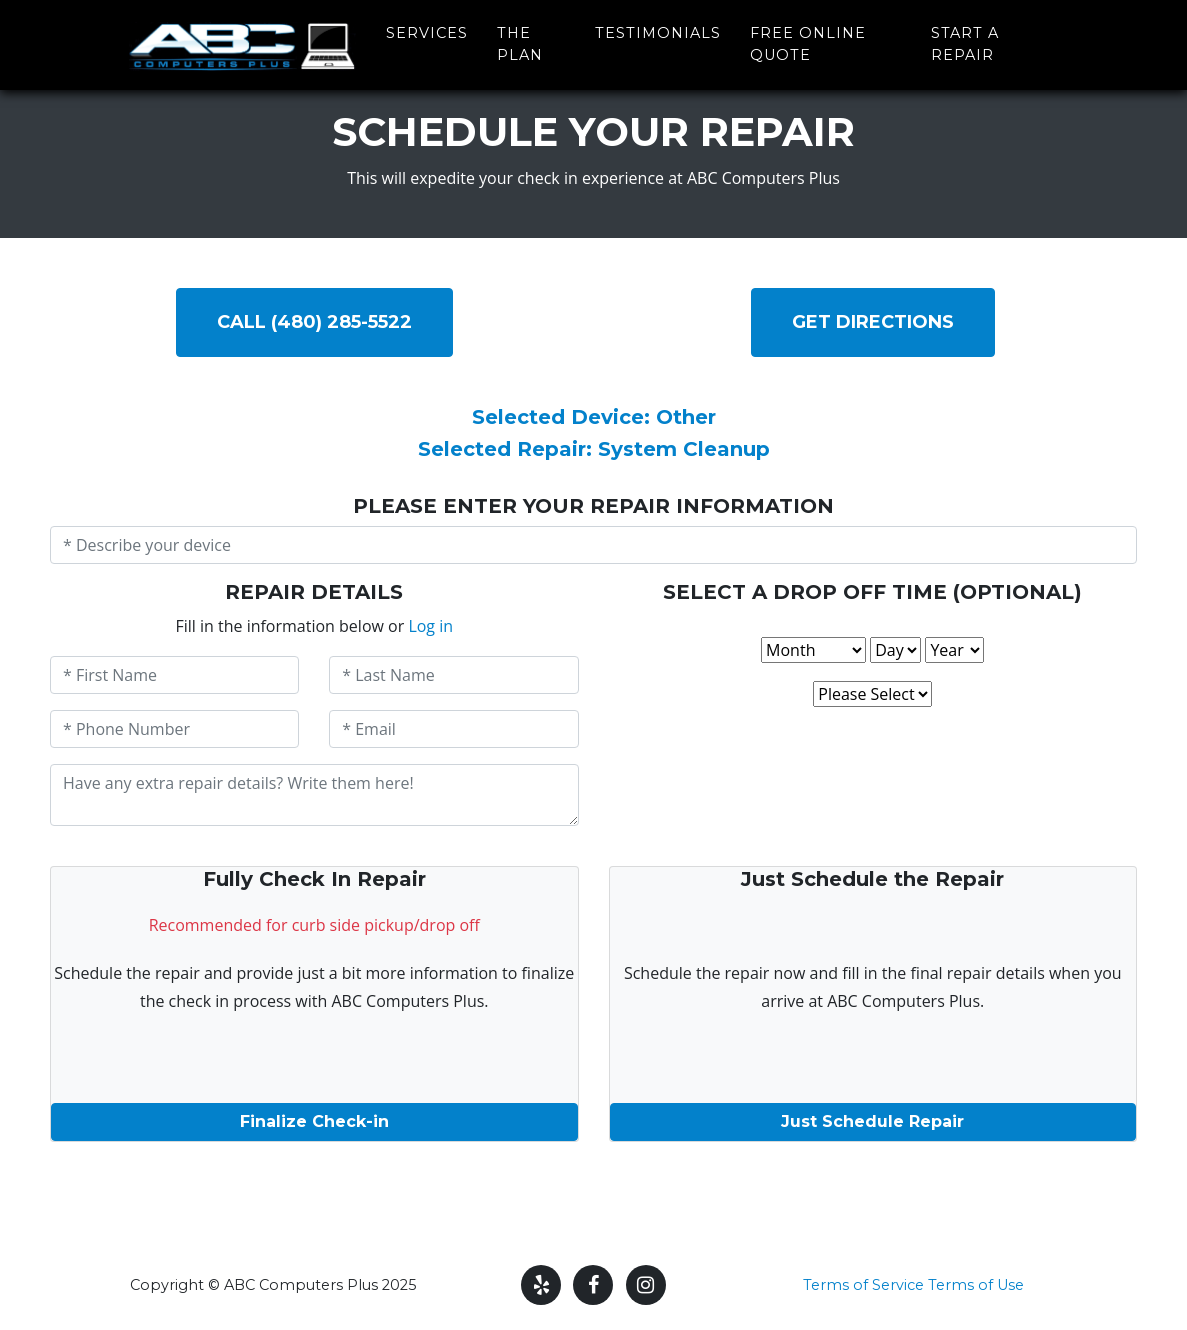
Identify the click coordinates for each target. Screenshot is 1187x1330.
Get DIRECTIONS (873, 322)
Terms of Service (863, 1285)
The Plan (520, 39)
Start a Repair (965, 39)
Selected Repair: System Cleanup (594, 449)
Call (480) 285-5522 (314, 322)
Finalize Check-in (314, 1121)
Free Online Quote (808, 39)
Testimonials (658, 28)
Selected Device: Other (594, 417)
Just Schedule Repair (872, 1121)
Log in (430, 626)
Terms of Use (976, 1285)
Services (427, 28)
